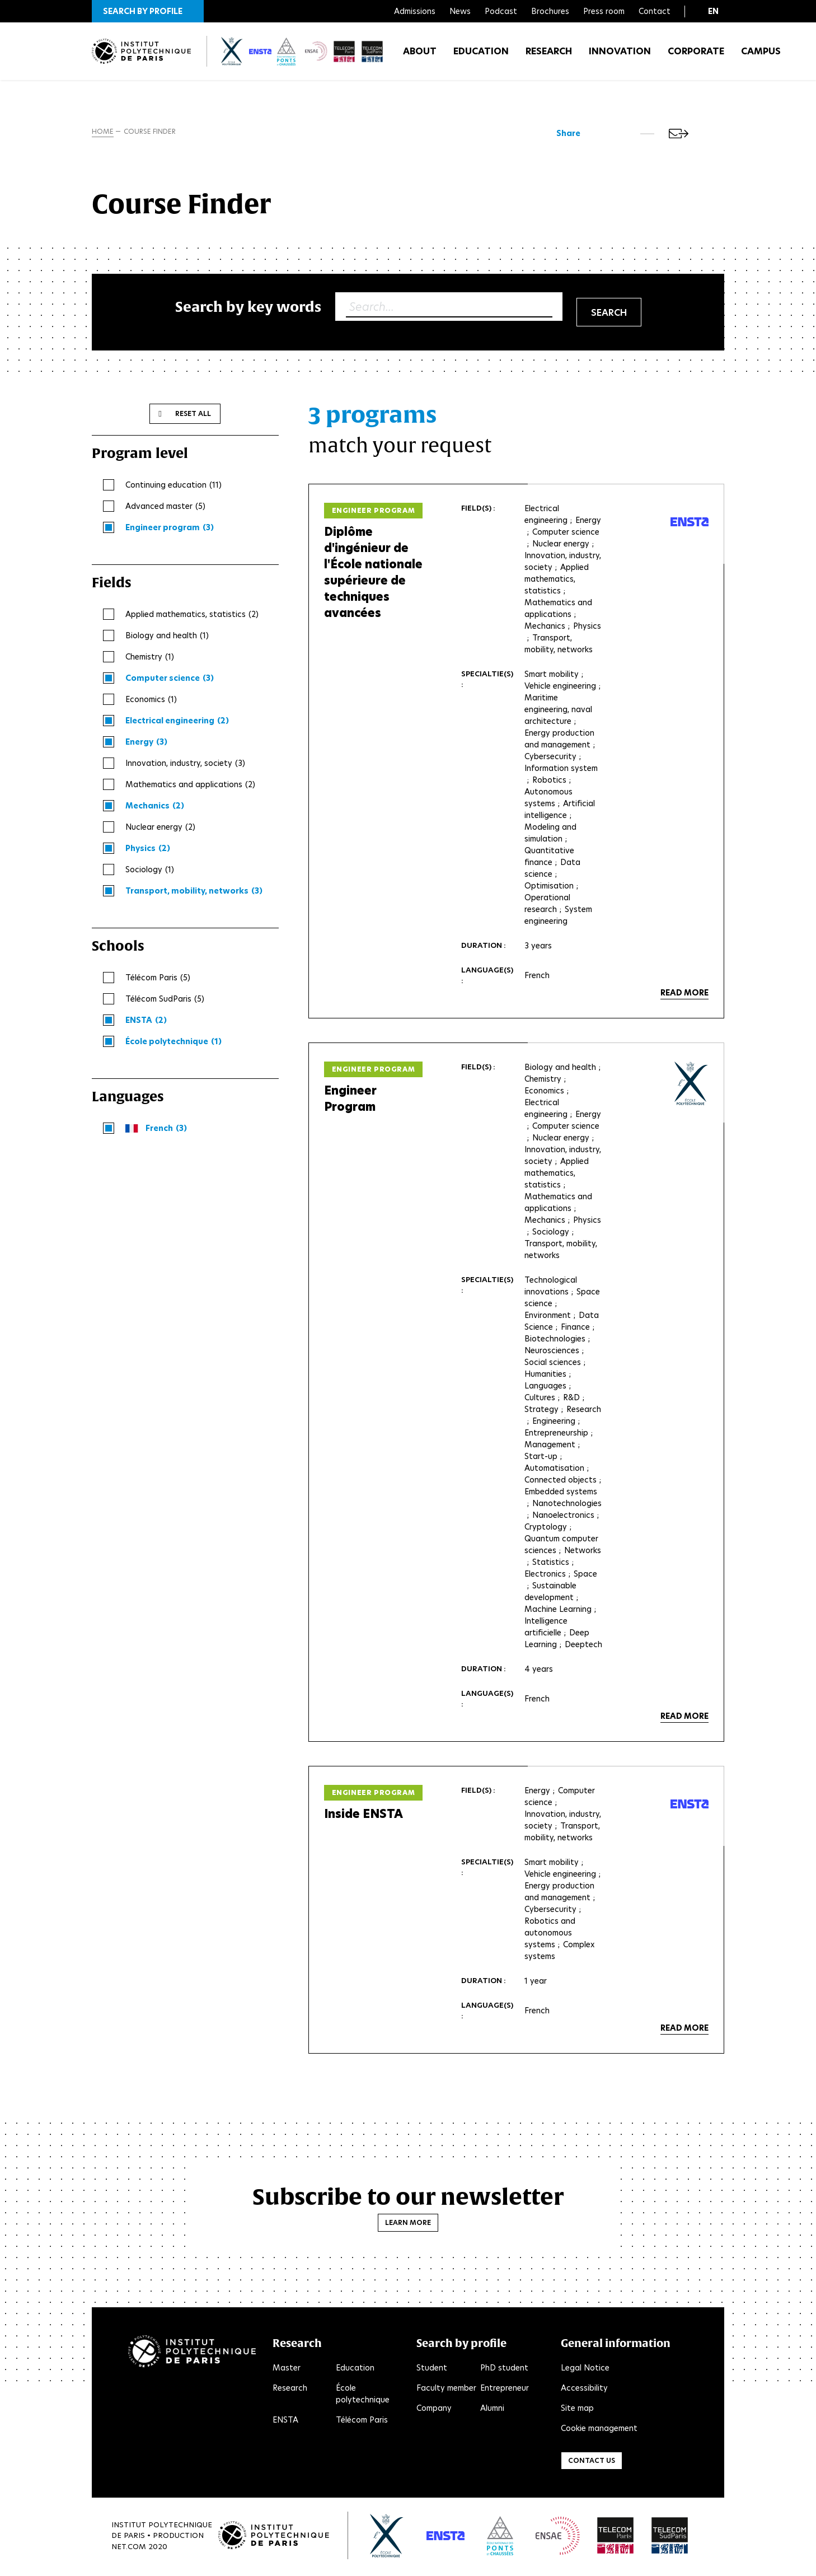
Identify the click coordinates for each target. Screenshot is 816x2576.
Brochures (550, 11)
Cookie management (599, 2430)
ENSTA (285, 2422)
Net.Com (128, 2548)
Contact (654, 11)
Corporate (696, 55)
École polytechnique (363, 2396)
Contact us (591, 2462)
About (420, 55)
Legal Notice (585, 2370)
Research (549, 55)
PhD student (504, 2370)
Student (431, 2370)
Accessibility (584, 2390)
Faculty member (446, 2390)
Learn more (408, 2224)
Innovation (620, 55)
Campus (761, 55)
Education (481, 55)
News (460, 11)
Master (287, 2370)
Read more (684, 995)
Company (434, 2410)
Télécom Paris (362, 2422)
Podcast (501, 11)
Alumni (492, 2410)
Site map (577, 2410)
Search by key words (248, 309)
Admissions (414, 11)
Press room (604, 11)
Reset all (193, 415)
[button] (148, 11)
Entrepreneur (504, 2390)
